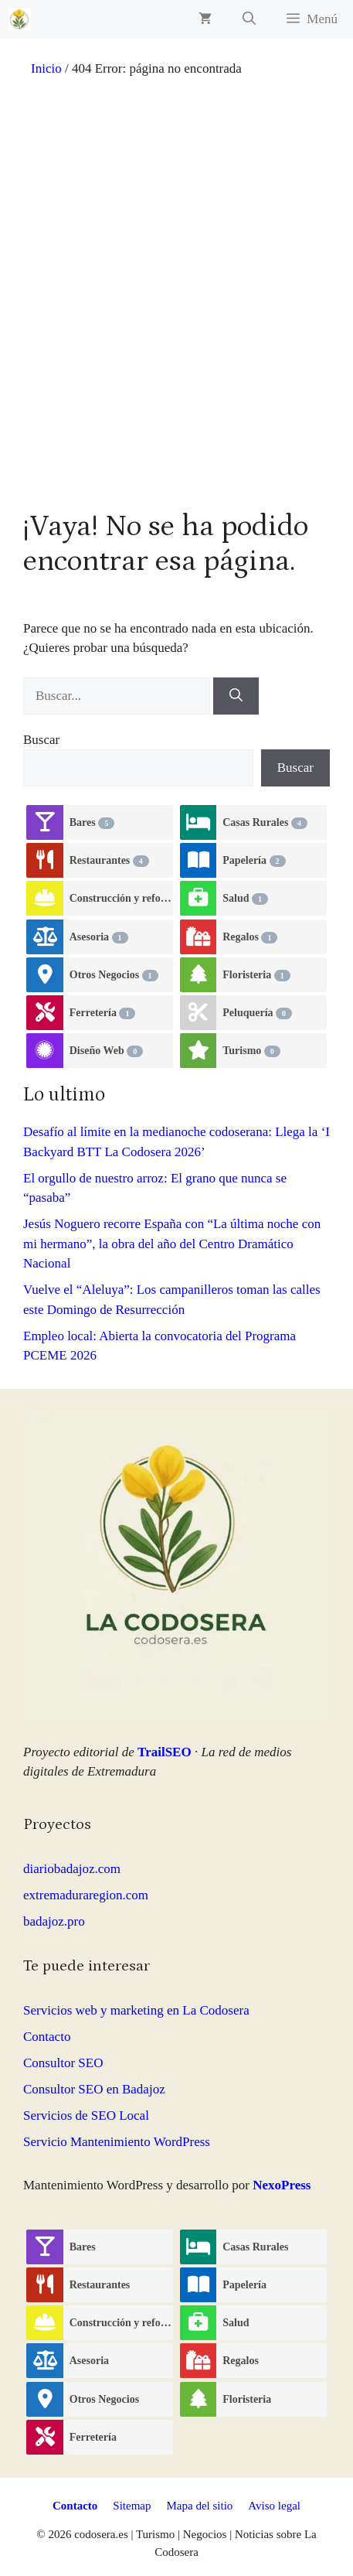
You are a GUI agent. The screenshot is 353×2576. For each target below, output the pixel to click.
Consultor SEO (63, 2063)
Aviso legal (274, 2505)
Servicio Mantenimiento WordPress (116, 2141)
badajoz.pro (54, 1921)
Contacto (46, 2036)
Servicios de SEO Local (86, 2115)
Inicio (46, 68)
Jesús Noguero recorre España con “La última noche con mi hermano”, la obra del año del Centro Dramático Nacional (172, 1243)
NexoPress (282, 2185)
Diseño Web (106, 1051)
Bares (92, 823)
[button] (249, 19)
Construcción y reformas (122, 898)
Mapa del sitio (200, 2505)
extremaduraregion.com (85, 1895)
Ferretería (103, 1013)
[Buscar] (236, 696)
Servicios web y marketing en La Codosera (136, 2010)
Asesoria (99, 937)
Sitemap (132, 2505)
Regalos (249, 937)
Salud (245, 898)
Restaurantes (109, 861)
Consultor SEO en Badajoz (94, 2089)
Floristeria (256, 975)
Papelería (253, 861)
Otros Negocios (114, 975)
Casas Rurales (264, 823)
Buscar (41, 739)
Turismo (251, 1051)
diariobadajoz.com (71, 1868)
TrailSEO (164, 1752)
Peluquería (257, 1013)
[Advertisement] (176, 306)
